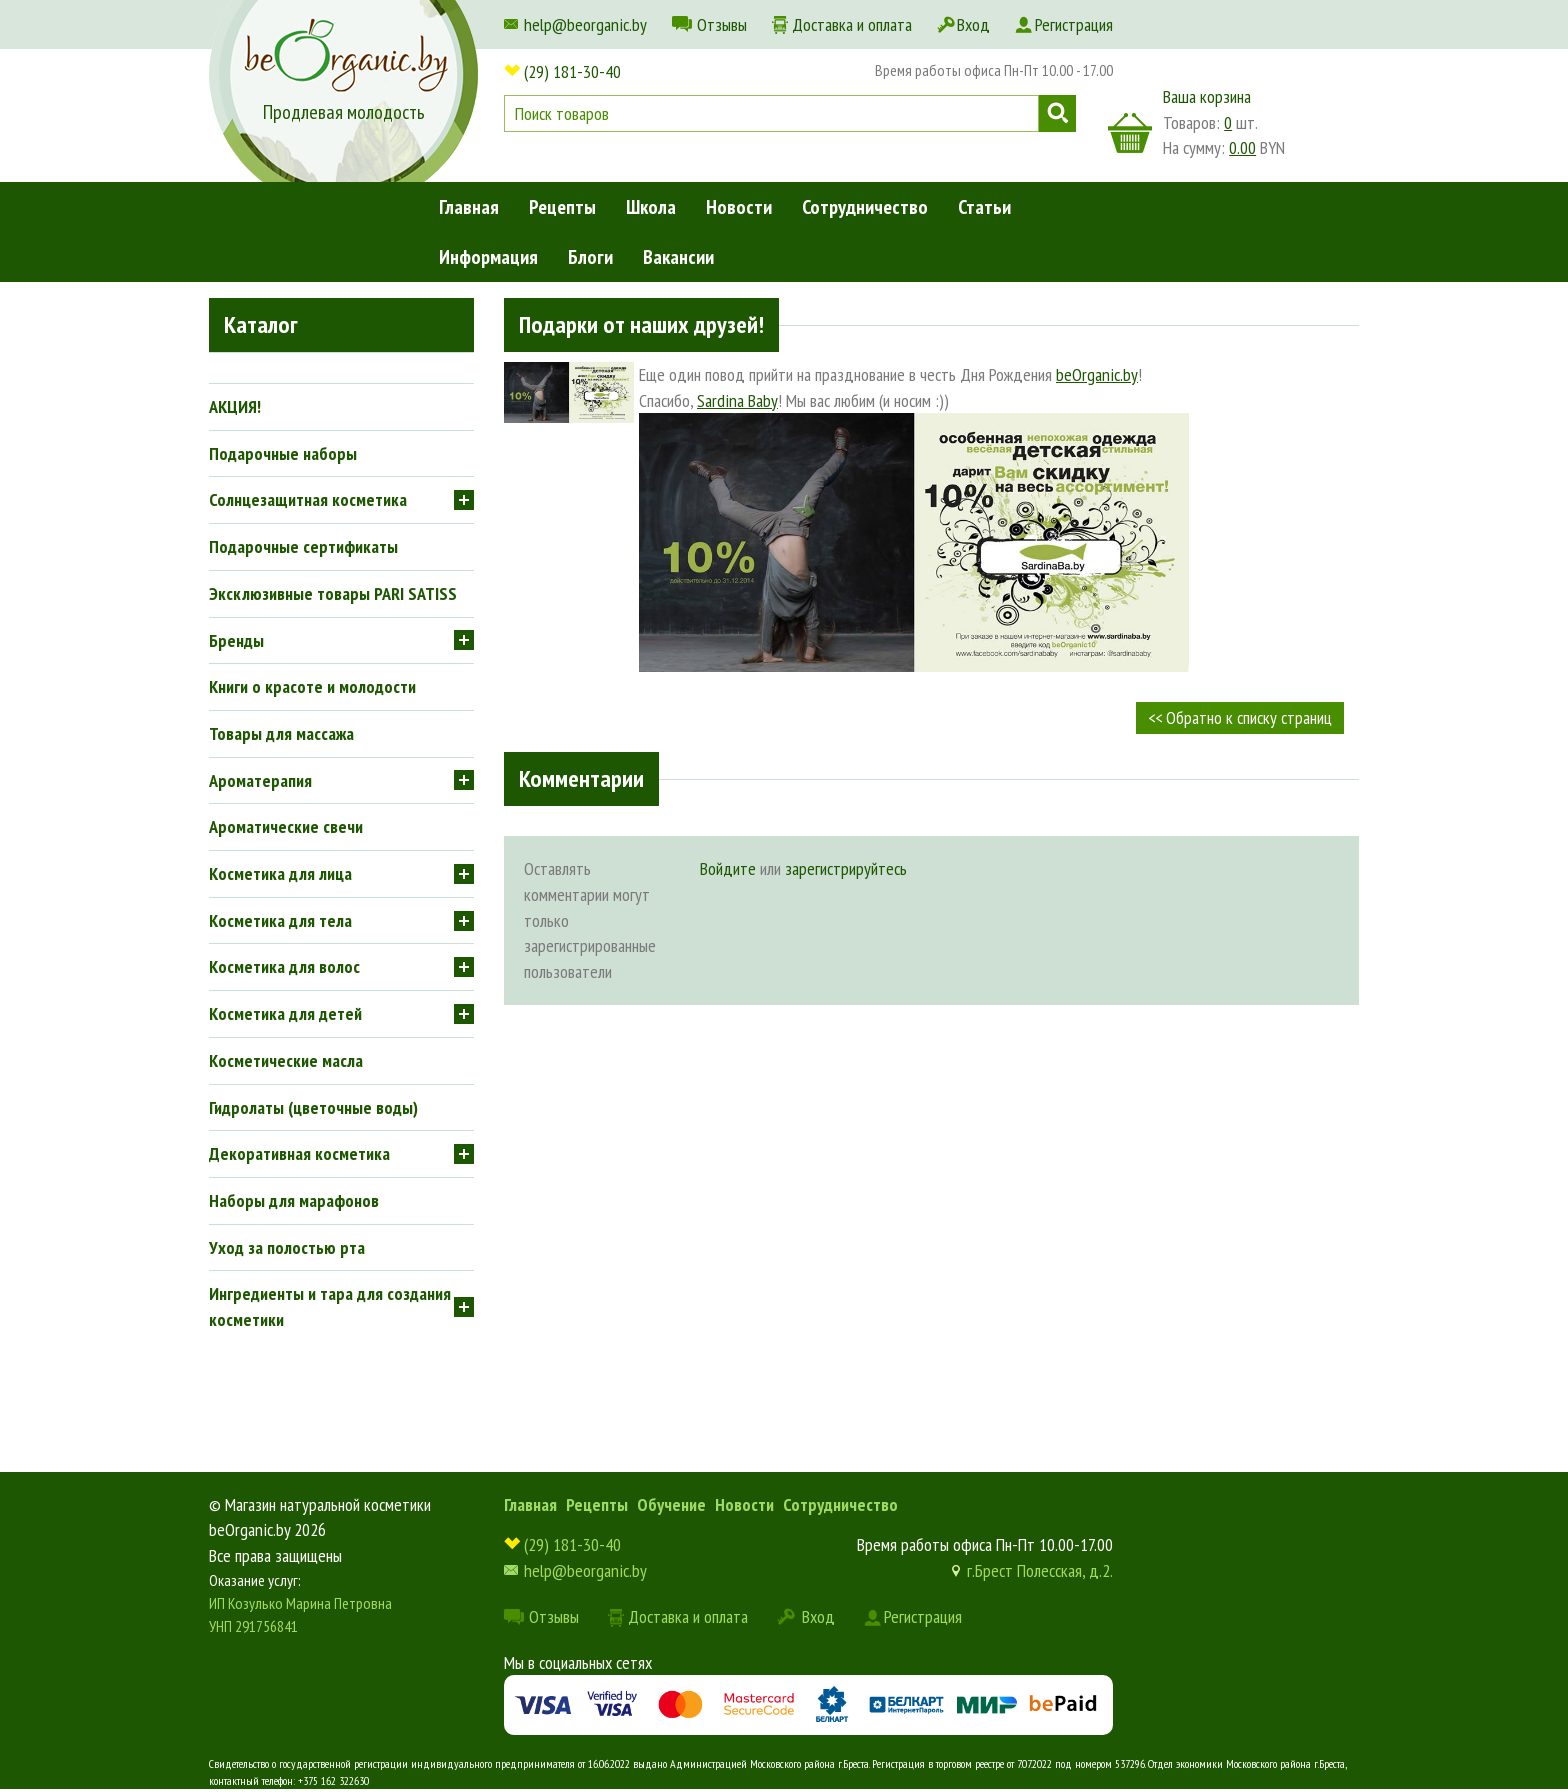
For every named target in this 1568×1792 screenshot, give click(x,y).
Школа (651, 207)
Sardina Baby (737, 400)
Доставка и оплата (852, 24)
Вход (973, 24)
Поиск (1057, 113)
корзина (1130, 133)
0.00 (1242, 147)
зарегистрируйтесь (846, 868)
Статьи (984, 207)
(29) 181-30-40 (572, 71)
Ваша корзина (1207, 96)
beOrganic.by (1097, 374)
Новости (739, 207)
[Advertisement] (931, 1175)
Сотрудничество (865, 207)
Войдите (728, 868)
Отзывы (722, 24)
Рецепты (562, 207)
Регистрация (1074, 24)
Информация (488, 257)
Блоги (590, 257)
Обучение (671, 1504)
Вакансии (678, 257)
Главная (469, 207)
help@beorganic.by (585, 24)
